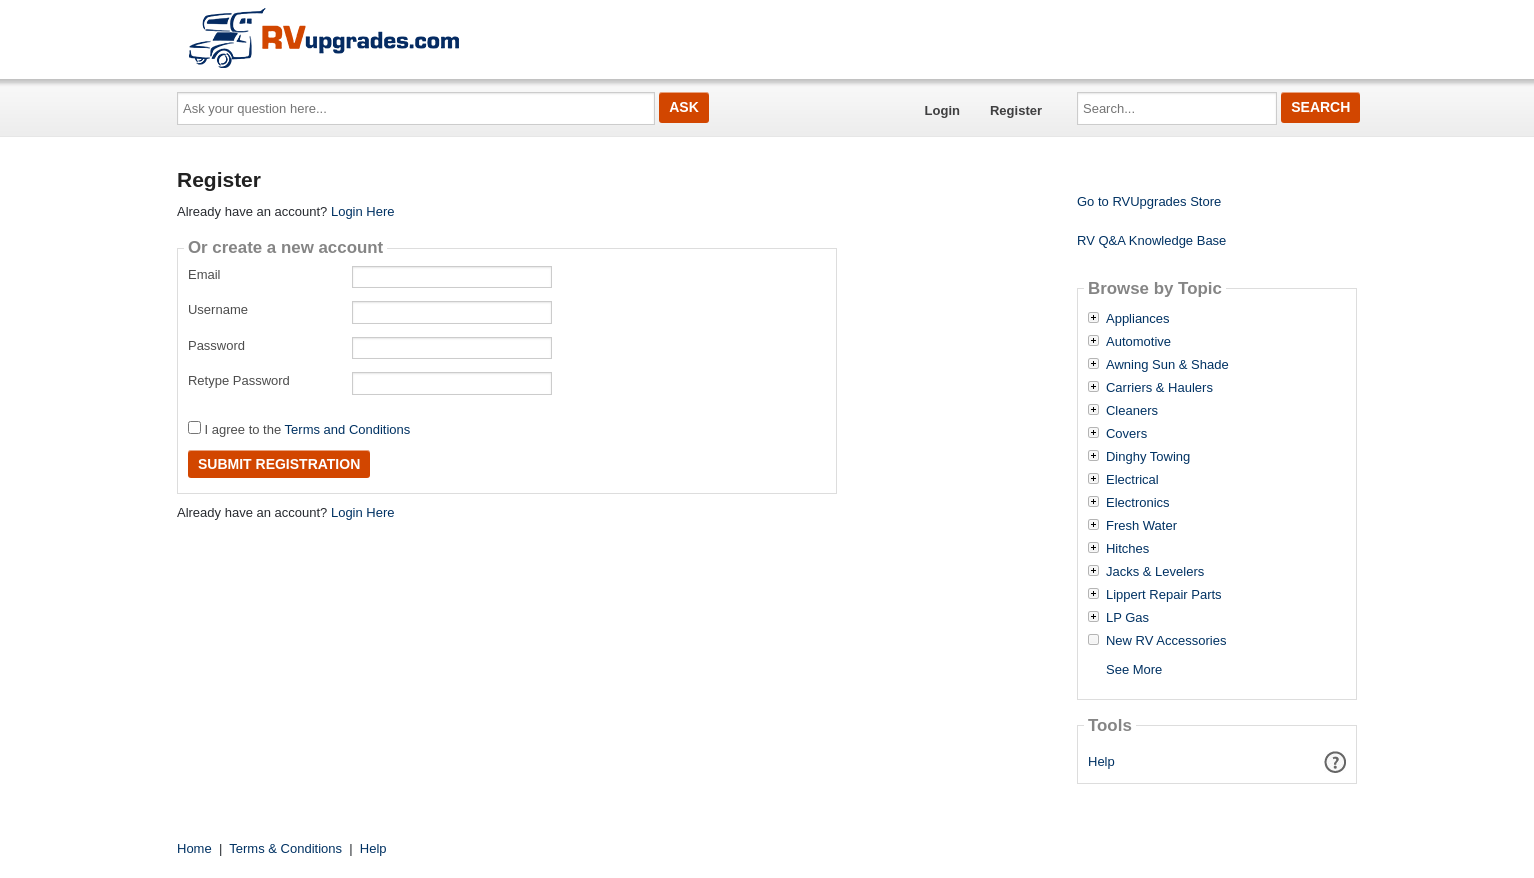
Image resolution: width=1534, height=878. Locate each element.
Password (216, 345)
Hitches (1127, 549)
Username (218, 309)
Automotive (1138, 342)
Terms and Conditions (348, 429)
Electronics (1138, 503)
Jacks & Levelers (1155, 572)
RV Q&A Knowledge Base (1151, 240)
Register (1016, 110)
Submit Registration (279, 464)
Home (194, 848)
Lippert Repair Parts (1164, 595)
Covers (1126, 434)
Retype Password (239, 380)
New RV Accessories (1166, 641)
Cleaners (1132, 411)
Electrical (1132, 480)
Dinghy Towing (1148, 457)
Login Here (363, 211)
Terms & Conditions (285, 848)
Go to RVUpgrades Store (1149, 201)
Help (1101, 761)
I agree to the (299, 429)
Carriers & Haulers (1159, 388)
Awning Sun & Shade (1167, 365)
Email (204, 274)
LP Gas (1127, 618)
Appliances (1138, 319)
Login (942, 110)
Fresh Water (1141, 526)
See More (1134, 669)
